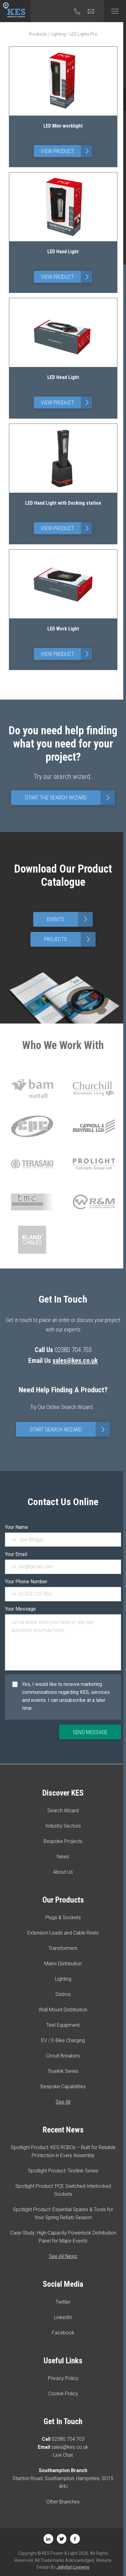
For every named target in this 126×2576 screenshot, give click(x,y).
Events (70, 919)
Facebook (63, 2333)
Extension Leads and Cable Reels (63, 1933)
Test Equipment (63, 2025)
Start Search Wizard (70, 1429)
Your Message (20, 1609)
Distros (63, 1994)
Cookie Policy (63, 2394)
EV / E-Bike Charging (63, 2040)
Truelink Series (63, 2071)
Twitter (63, 2302)
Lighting (58, 34)
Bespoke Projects (63, 1841)
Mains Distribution (63, 1964)
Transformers (63, 1948)
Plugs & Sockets (63, 1917)
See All (63, 2102)
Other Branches (63, 2502)
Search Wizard (63, 1810)
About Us (63, 1872)
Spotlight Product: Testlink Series (63, 2171)
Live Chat (63, 2455)
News (63, 1857)
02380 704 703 (68, 2439)
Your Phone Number (26, 1581)
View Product (66, 151)
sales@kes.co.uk (75, 1360)
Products (38, 34)
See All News (63, 2256)
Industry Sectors (63, 1826)
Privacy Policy (63, 2378)
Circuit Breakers (63, 2056)
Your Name (16, 1527)
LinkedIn (63, 2317)
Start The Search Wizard (70, 797)
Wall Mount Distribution (63, 2010)
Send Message (90, 1732)
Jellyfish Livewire (73, 2567)
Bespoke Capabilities (63, 2086)
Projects (69, 939)
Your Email (16, 1554)
